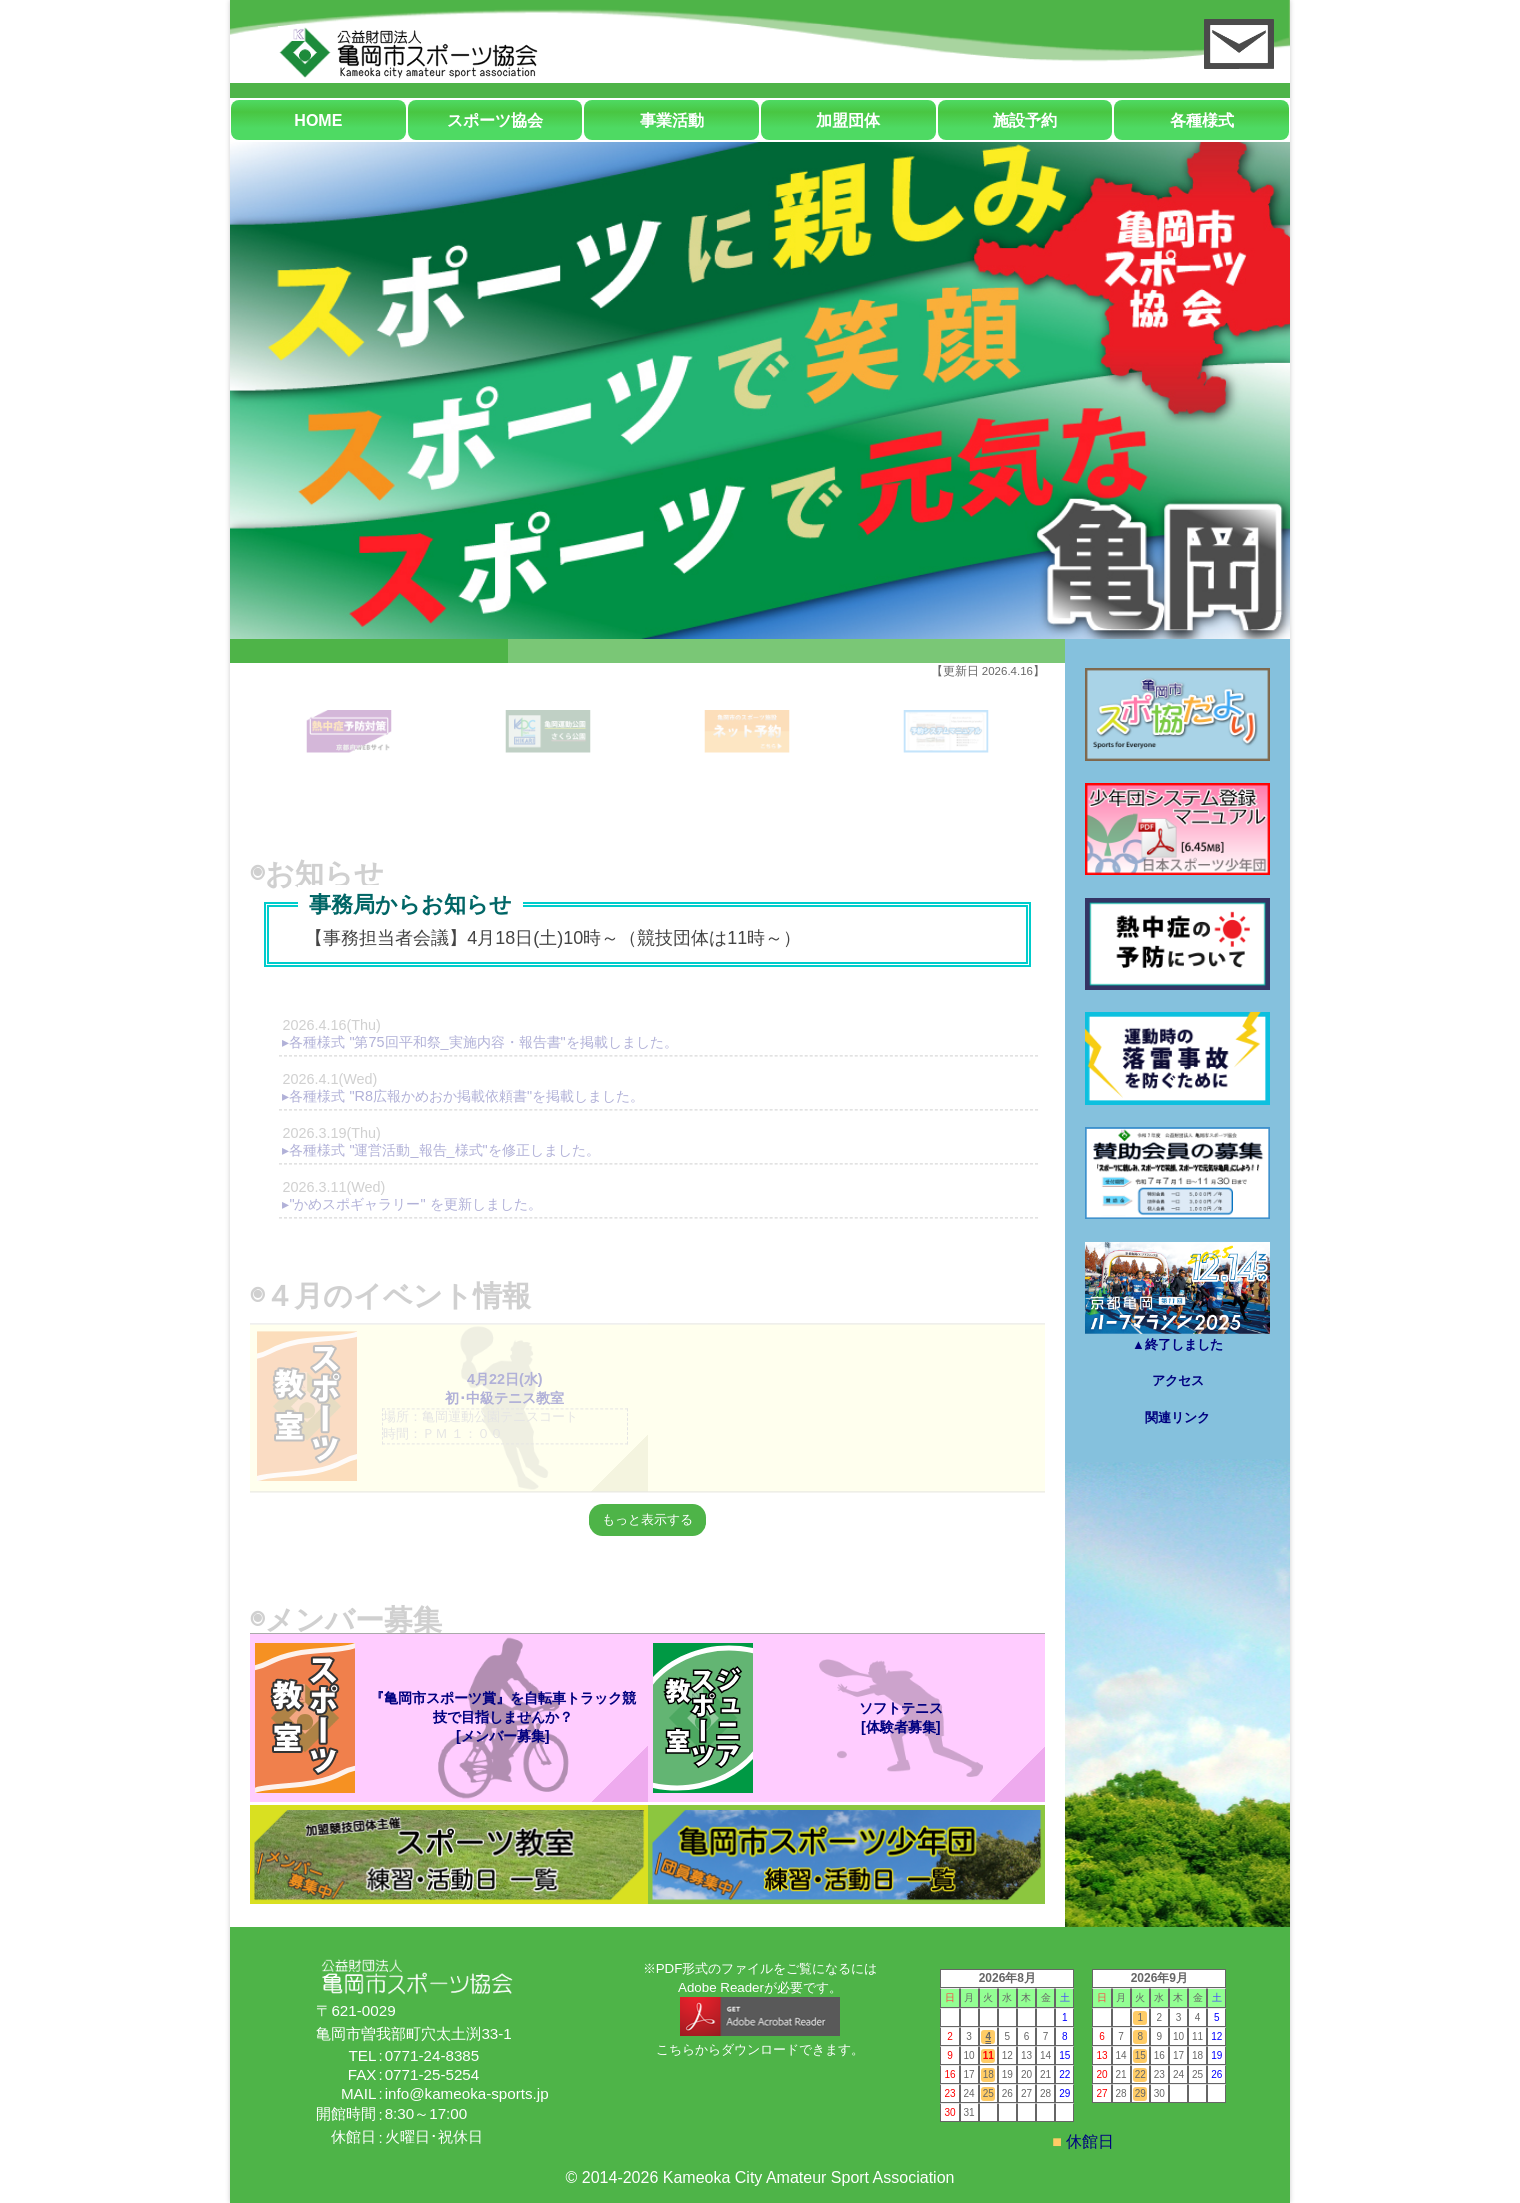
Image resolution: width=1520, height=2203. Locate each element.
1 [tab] (369, 671)
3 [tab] (926, 671)
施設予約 (1025, 120)
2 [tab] (648, 671)
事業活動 (672, 120)
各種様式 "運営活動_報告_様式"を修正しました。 (444, 1150)
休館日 (1088, 2141)
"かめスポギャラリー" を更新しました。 (415, 1204)
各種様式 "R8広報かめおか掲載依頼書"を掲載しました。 (466, 1096)
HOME (318, 120)
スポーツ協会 (495, 120)
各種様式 (1202, 120)
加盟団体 (848, 120)
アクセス (1178, 1380)
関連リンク (1177, 1417)
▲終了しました (1177, 1297)
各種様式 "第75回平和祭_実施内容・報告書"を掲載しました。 (483, 1042)
